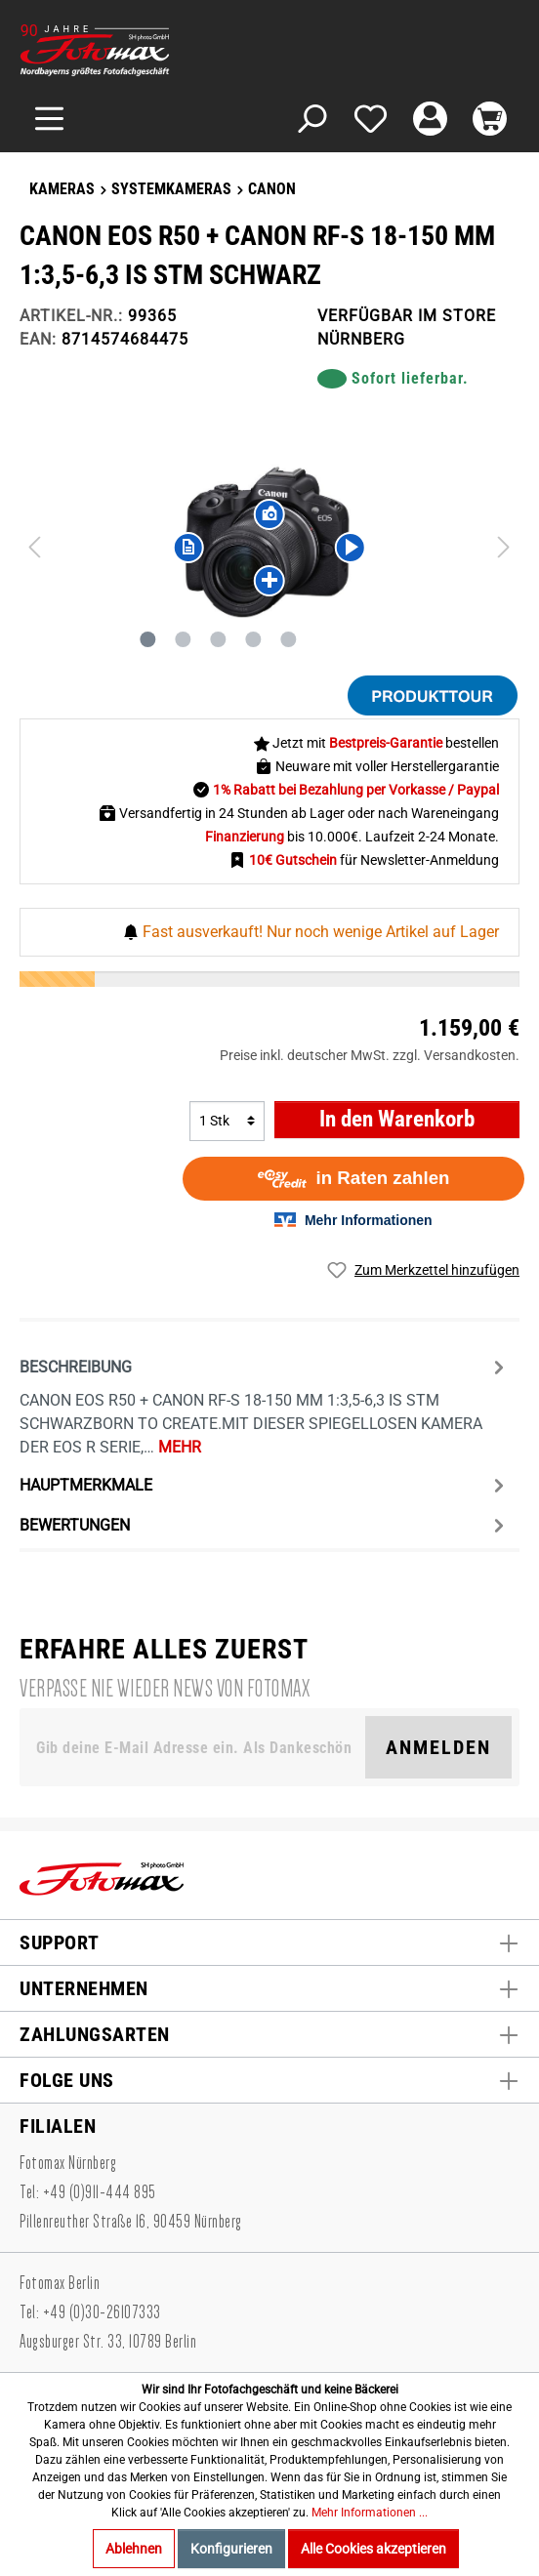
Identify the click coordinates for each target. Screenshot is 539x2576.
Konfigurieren (231, 2548)
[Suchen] (311, 118)
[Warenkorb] (489, 118)
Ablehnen (133, 2548)
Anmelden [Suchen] (438, 1747)
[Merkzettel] (370, 118)
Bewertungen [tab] (265, 1525)
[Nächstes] (503, 547)
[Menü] (49, 118)
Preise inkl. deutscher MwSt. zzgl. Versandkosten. (369, 1055)
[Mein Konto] (430, 118)
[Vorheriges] (34, 547)
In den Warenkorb (397, 1119)
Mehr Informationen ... (369, 2512)
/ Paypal (473, 789)
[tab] (265, 1404)
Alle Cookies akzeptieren (373, 2548)
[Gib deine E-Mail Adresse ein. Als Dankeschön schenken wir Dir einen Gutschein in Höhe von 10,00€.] (196, 1747)
